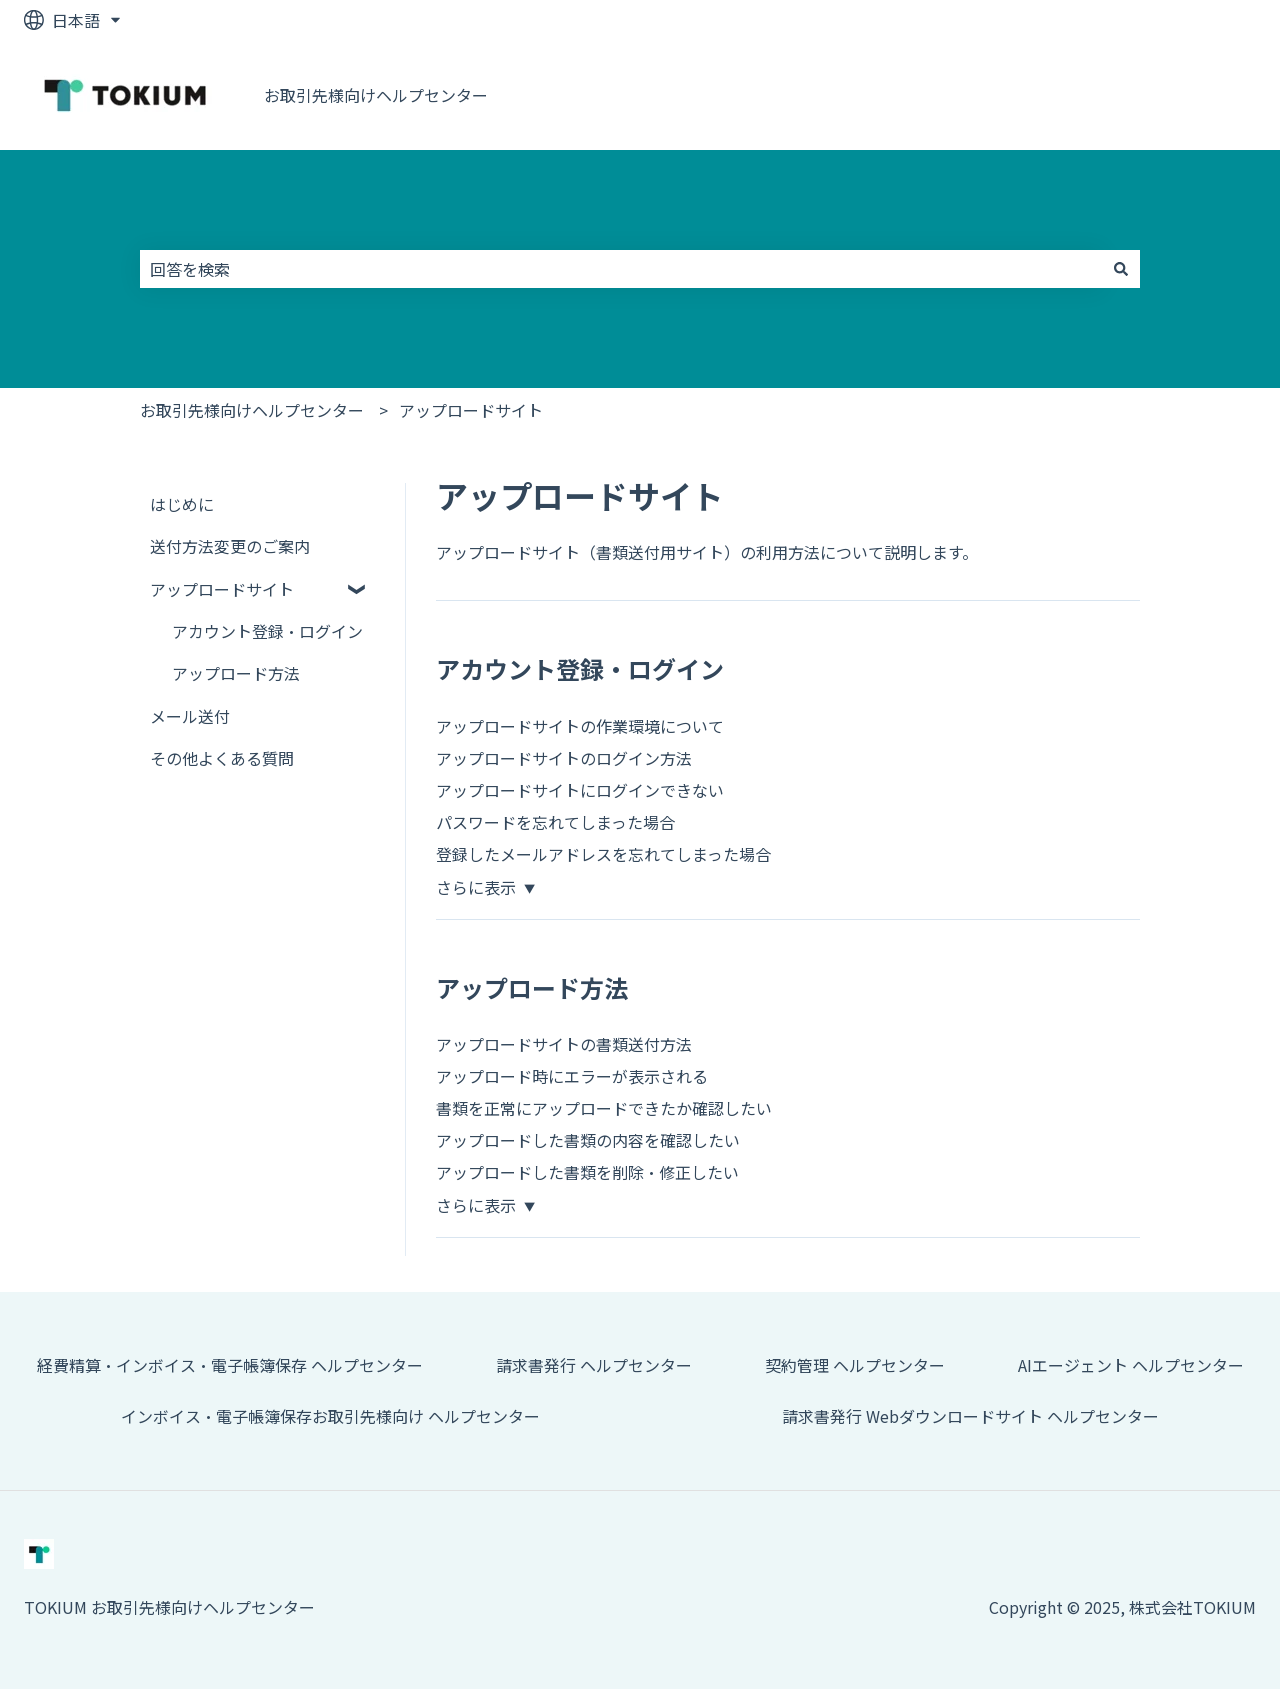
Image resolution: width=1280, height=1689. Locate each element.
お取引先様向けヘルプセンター (376, 95)
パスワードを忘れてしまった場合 (555, 822)
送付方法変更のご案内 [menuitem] (230, 546)
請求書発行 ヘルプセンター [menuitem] (594, 1365)
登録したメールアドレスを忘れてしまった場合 (603, 854)
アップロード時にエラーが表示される (572, 1076)
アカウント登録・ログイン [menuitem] (267, 631)
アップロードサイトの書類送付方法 (564, 1044)
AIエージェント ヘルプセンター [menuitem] (1131, 1365)
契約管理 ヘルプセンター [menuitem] (855, 1365)
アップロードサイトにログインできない (580, 790)
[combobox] (621, 269)
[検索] (1121, 269)
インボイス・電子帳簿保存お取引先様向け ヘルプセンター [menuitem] (330, 1416)
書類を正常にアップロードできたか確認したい (604, 1108)
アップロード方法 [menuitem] (236, 673)
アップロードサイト (471, 410)
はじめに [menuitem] (182, 504)
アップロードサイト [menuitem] (222, 589)
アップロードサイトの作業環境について (580, 726)
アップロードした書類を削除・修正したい (587, 1172)
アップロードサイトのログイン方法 (564, 758)
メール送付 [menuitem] (190, 716)
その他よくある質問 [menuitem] (222, 758)
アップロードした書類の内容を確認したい (588, 1140)
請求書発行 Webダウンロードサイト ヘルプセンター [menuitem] (970, 1416)
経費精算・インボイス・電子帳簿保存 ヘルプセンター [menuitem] (230, 1365)
